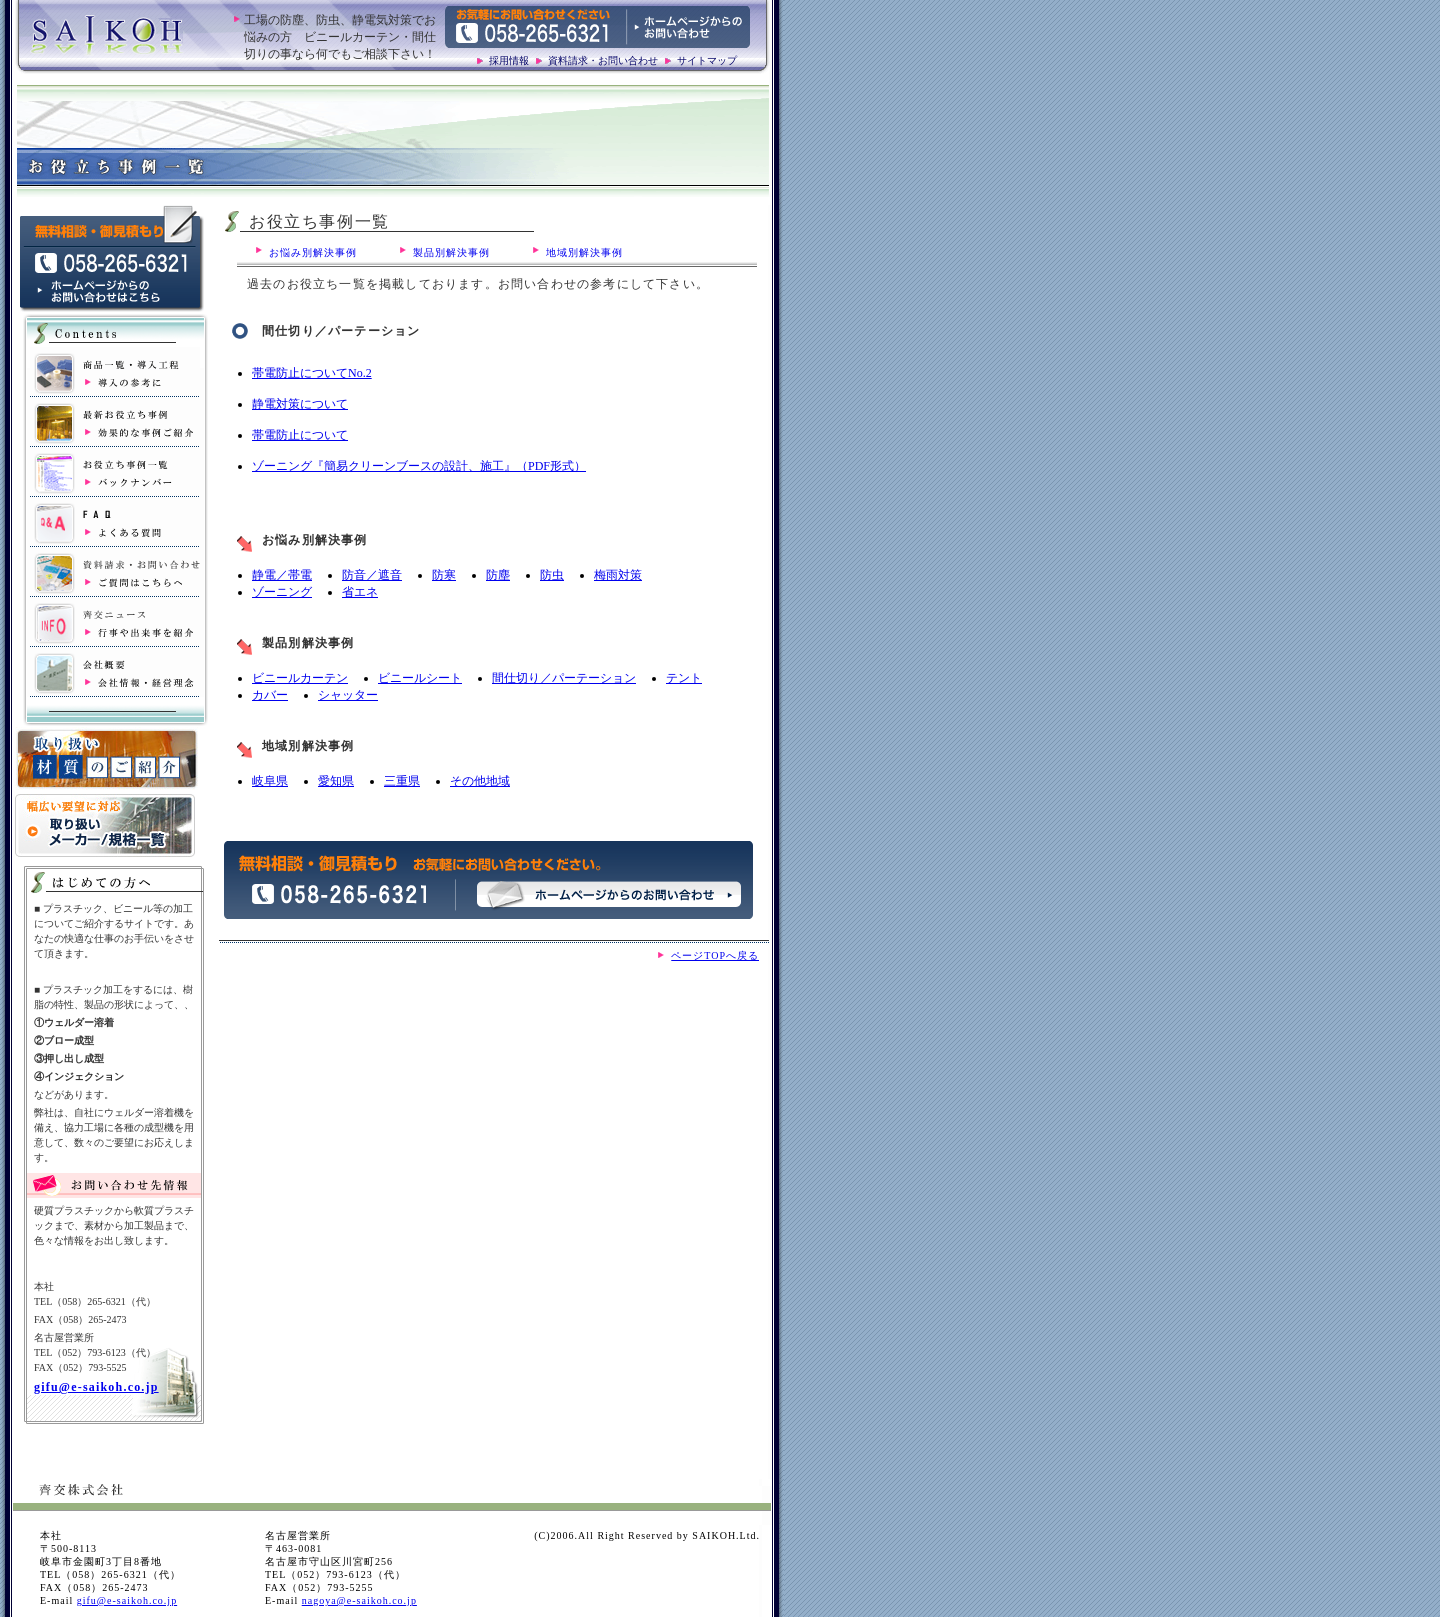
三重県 (402, 781)
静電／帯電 (282, 575)
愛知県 (336, 781)
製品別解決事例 (451, 252)
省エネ (360, 592)
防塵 (498, 575)
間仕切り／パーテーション (564, 678)
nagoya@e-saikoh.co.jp (359, 1600)
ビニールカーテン (300, 678)
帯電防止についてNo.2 (312, 373)
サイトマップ (707, 60)
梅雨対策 (618, 575)
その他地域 (480, 781)
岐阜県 (270, 781)
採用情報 (509, 60)
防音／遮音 (372, 575)
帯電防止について (300, 435)
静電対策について (300, 404)
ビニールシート (420, 678)
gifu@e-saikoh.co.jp (96, 1387)
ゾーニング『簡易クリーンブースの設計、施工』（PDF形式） (419, 466)
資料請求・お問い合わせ (603, 60)
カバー (270, 695)
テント (684, 678)
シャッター (348, 695)
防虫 (552, 575)
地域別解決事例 (584, 252)
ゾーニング (282, 592)
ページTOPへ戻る (715, 955)
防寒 (444, 575)
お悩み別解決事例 (313, 252)
